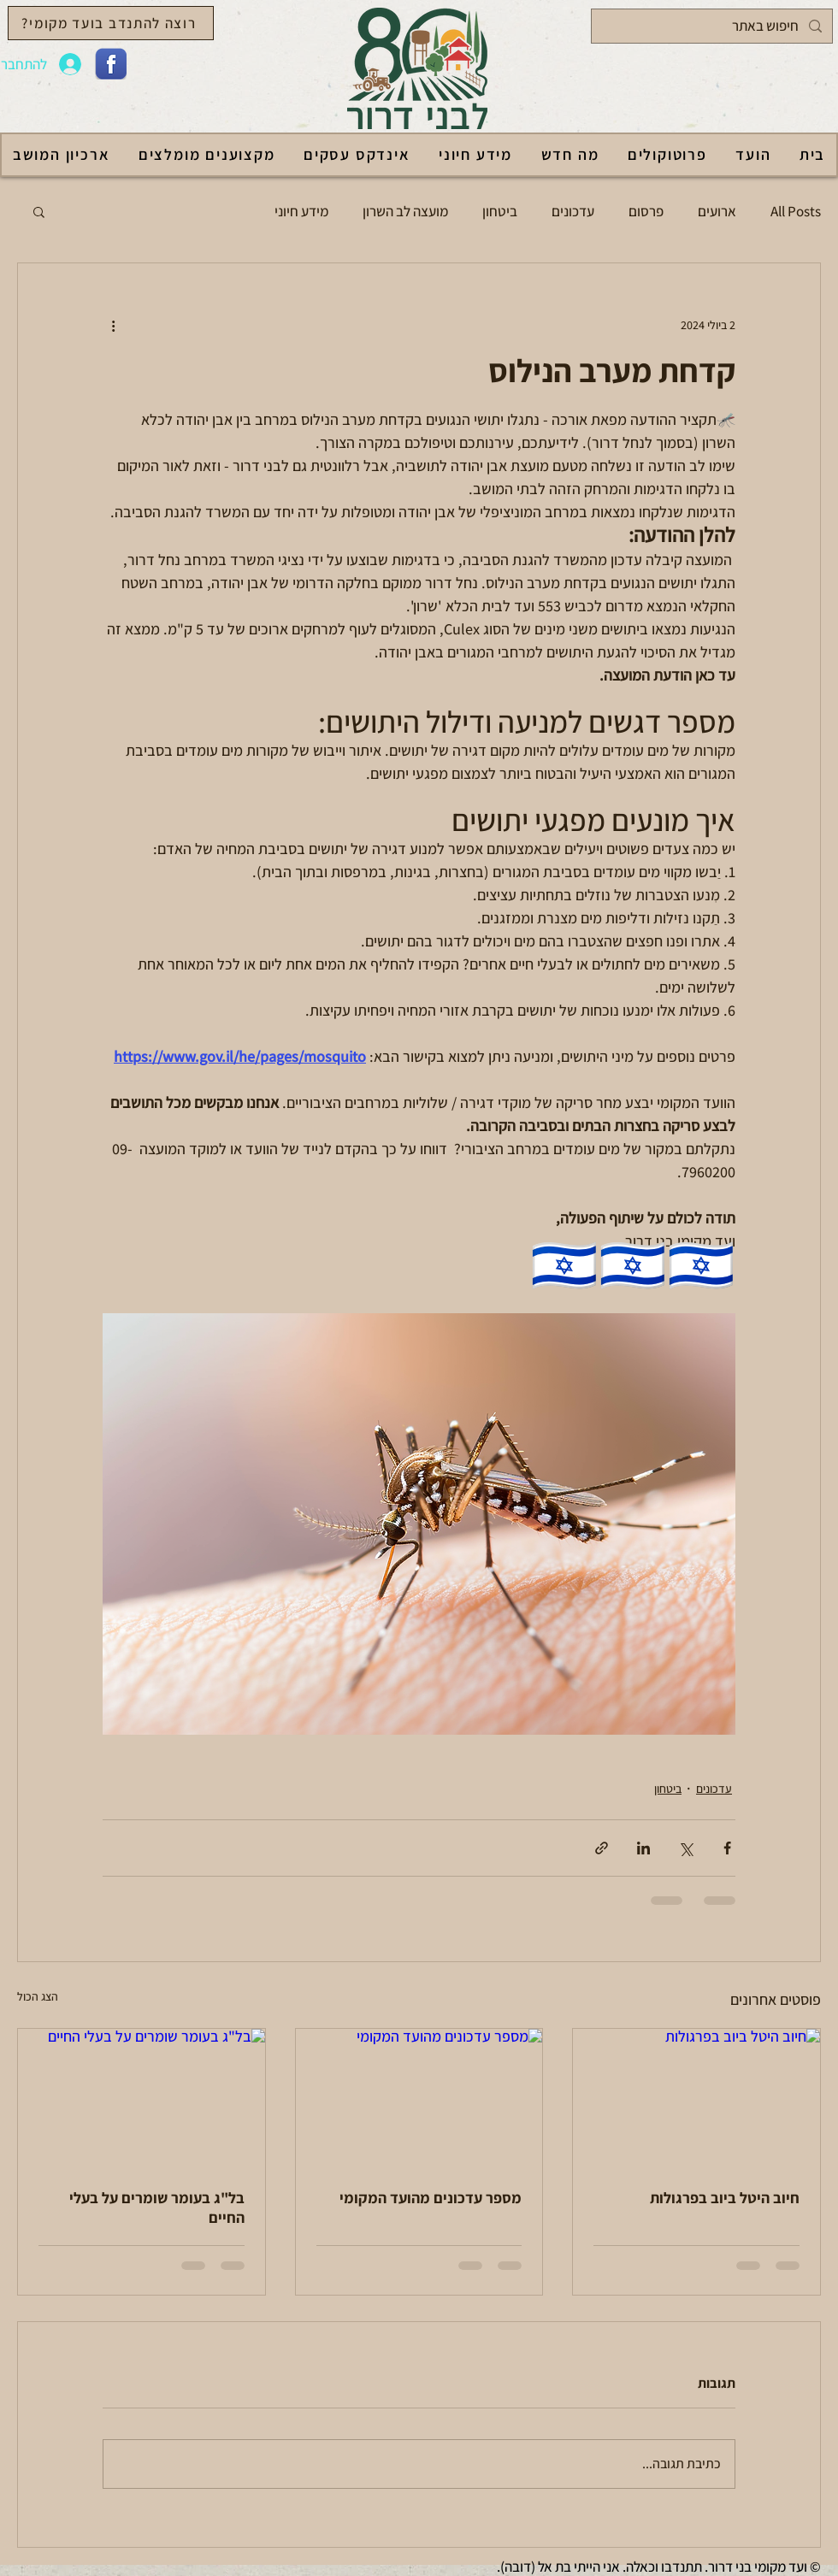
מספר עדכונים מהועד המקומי (430, 2198)
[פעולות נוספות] (113, 325)
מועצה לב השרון (405, 211)
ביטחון (499, 211)
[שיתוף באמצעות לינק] (601, 1848)
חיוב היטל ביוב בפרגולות (725, 2198)
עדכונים (573, 211)
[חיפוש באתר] (713, 26)
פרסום (646, 211)
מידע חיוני (301, 211)
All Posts (795, 211)
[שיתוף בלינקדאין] (643, 1848)
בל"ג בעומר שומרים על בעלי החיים (157, 2207)
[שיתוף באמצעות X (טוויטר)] (685, 1848)
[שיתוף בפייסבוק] (727, 1848)
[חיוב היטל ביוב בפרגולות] (696, 2098)
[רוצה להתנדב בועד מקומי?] (111, 23)
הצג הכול (37, 1996)
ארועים (717, 211)
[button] (39, 211)
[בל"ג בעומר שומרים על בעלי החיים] (141, 2098)
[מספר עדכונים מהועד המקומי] (419, 2098)
